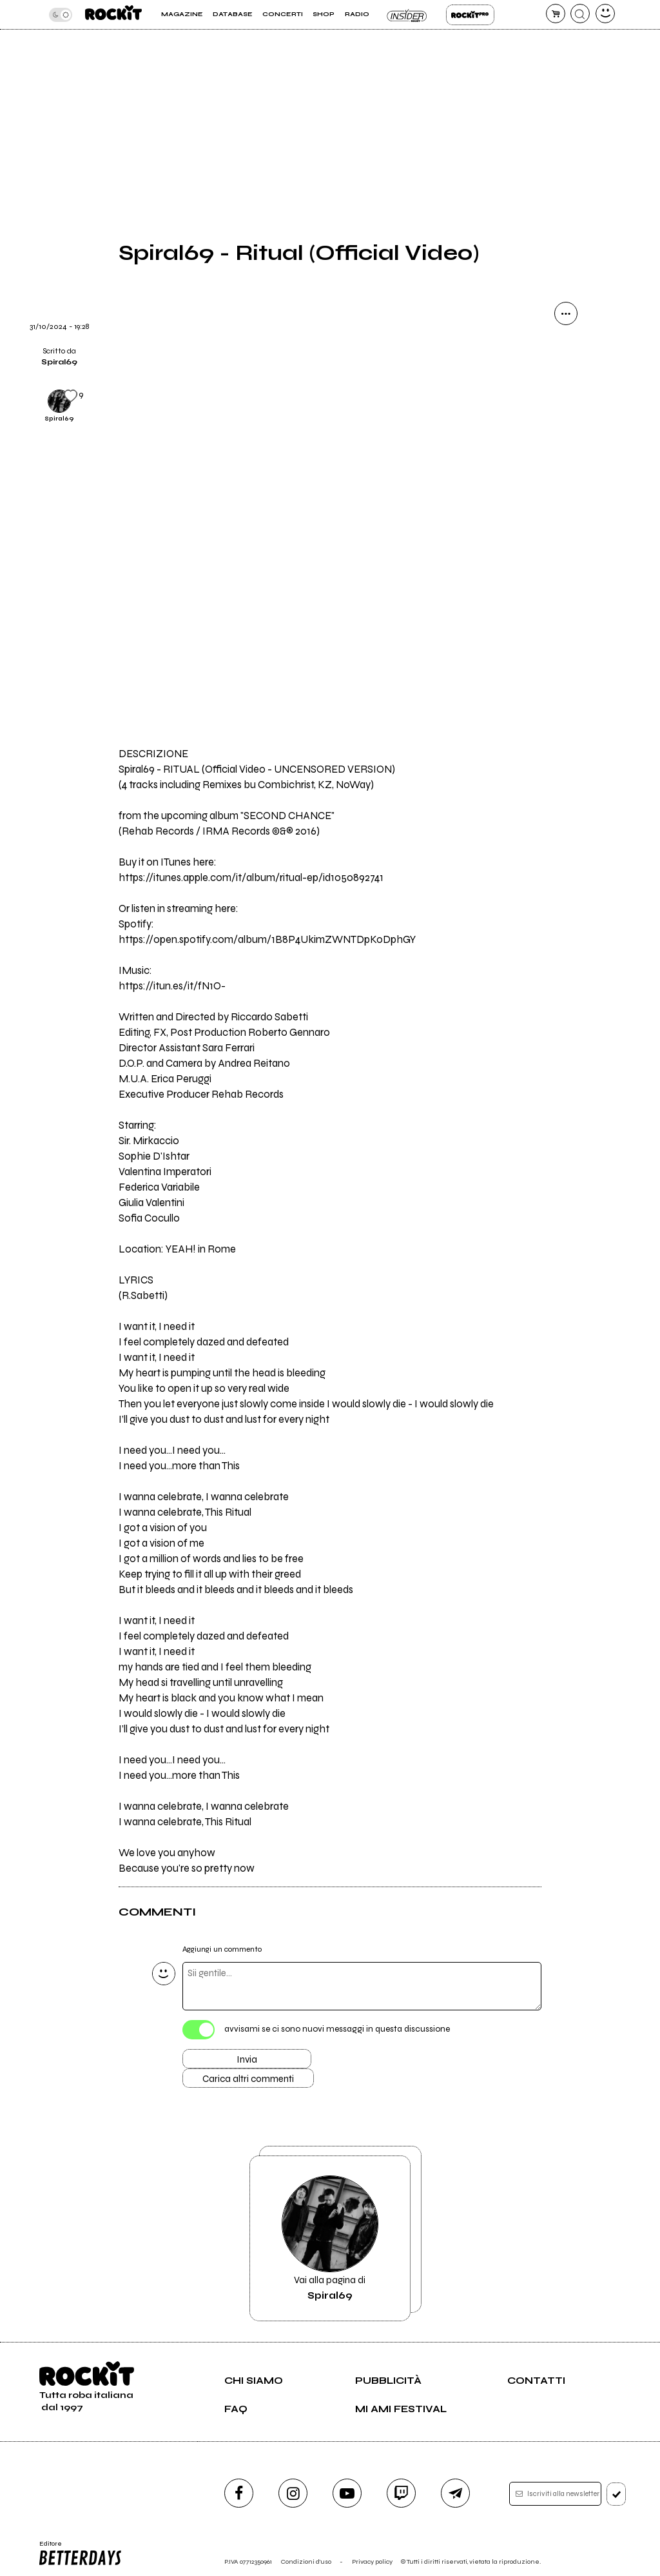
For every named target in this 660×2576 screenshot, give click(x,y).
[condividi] (566, 313)
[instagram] (292, 2493)
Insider (407, 15)
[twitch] (401, 2493)
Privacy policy (372, 2561)
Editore (81, 2553)
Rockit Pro (470, 15)
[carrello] (555, 13)
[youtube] (347, 2493)
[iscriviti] (616, 2494)
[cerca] (580, 13)
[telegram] (455, 2493)
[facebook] (238, 2493)
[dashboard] (605, 13)
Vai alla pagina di (330, 2238)
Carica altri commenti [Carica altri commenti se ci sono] (248, 2079)
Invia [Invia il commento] (247, 2059)
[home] (113, 14)
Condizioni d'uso (306, 2561)
